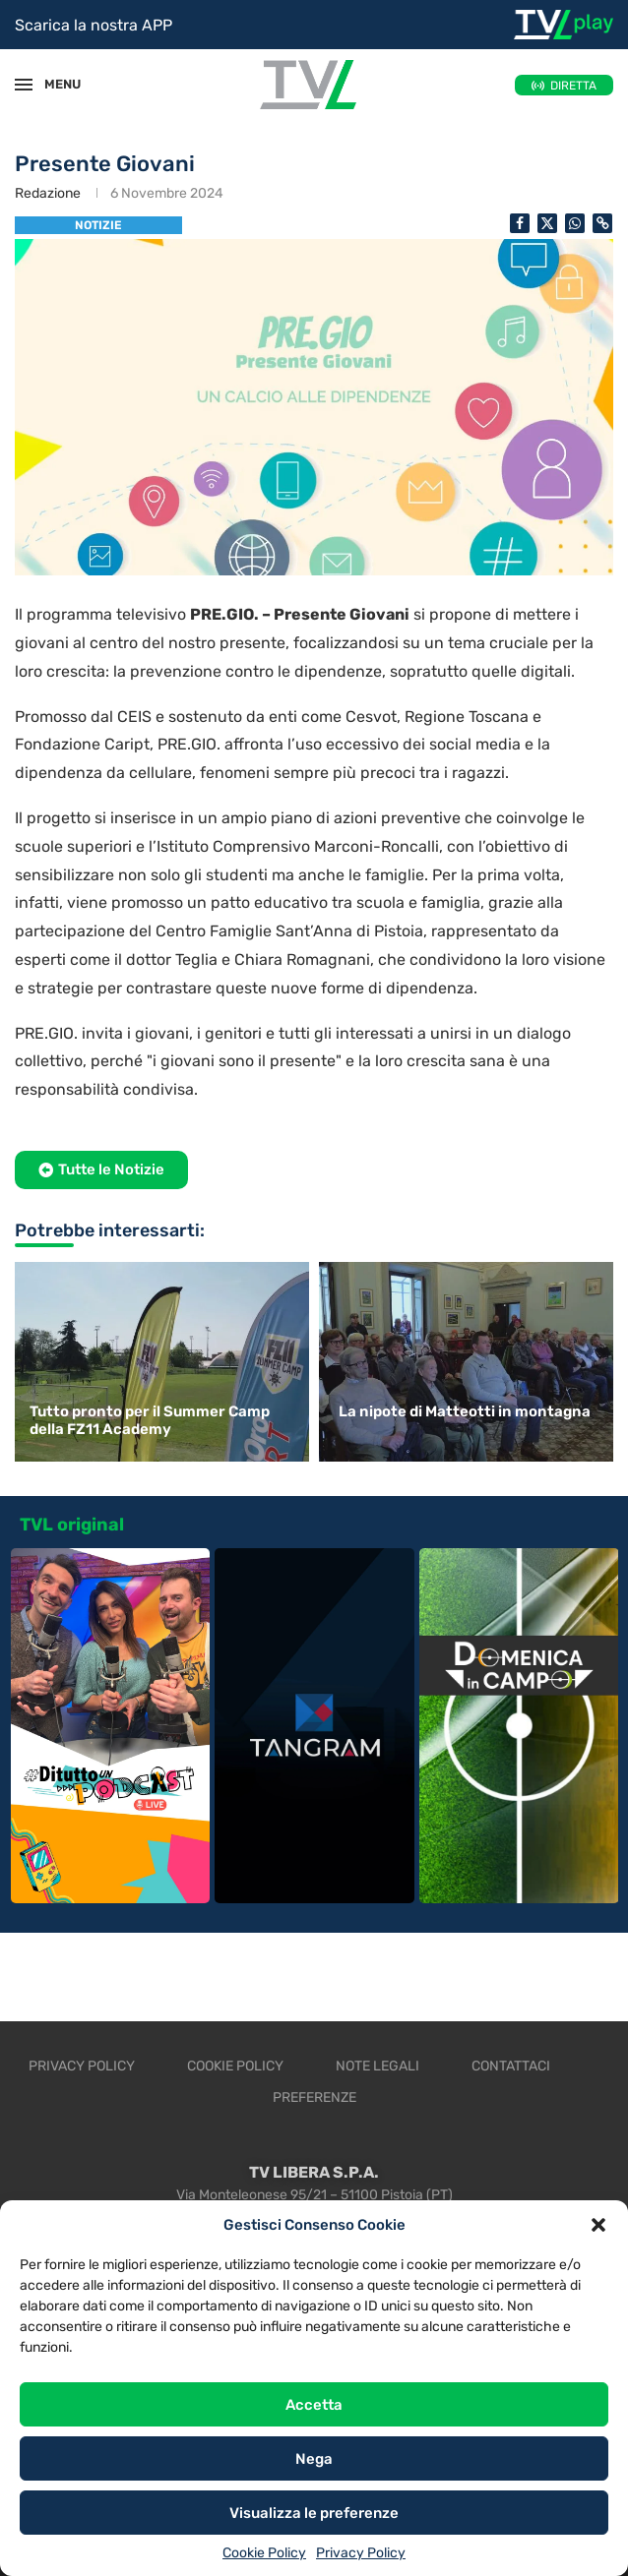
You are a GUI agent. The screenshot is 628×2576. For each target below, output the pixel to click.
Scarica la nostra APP (93, 25)
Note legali (377, 2066)
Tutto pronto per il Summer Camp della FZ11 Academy (150, 1420)
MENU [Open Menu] (53, 84)
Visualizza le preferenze (314, 2513)
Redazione (48, 193)
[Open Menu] (23, 84)
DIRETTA (573, 85)
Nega (314, 2459)
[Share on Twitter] (547, 223)
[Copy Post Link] (602, 223)
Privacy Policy (361, 2553)
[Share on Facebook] (520, 223)
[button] (598, 2225)
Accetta (314, 2405)
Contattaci (510, 2066)
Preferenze (314, 2097)
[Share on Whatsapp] (575, 223)
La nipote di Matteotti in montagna (465, 1411)
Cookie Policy (264, 2553)
